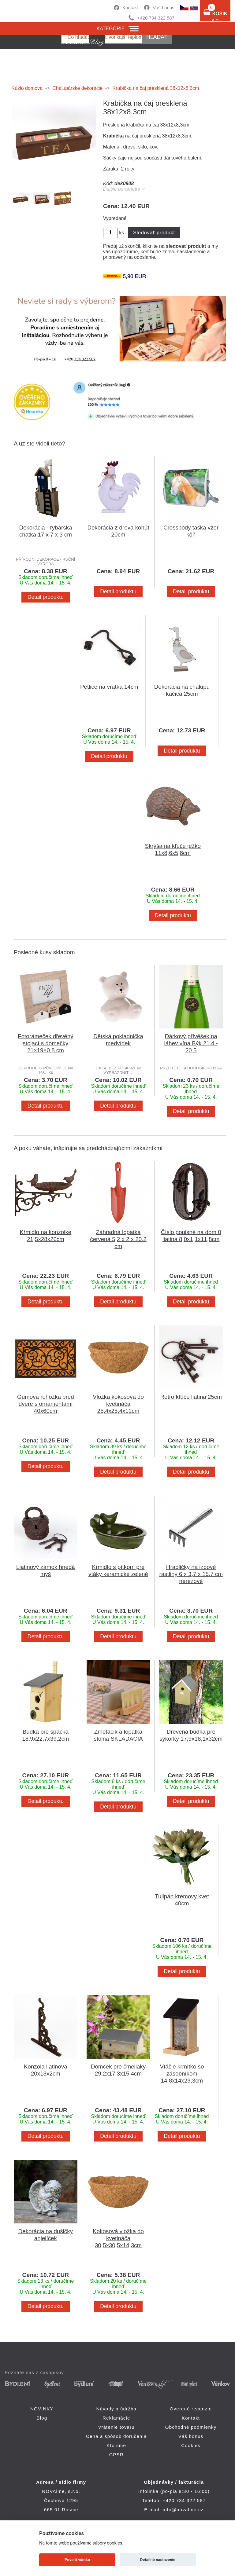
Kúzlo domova (27, 88)
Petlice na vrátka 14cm (109, 686)
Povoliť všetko (77, 2559)
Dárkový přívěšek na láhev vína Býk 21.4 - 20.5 (191, 1043)
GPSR (116, 2454)
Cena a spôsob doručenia (116, 2436)
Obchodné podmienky (191, 2427)
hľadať (156, 37)
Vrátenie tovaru (116, 2427)
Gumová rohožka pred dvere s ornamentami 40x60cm (45, 1404)
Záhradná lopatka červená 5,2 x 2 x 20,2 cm (118, 1239)
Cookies (190, 2445)
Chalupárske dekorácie (77, 88)
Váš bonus (163, 7)
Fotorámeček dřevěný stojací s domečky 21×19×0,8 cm (45, 1043)
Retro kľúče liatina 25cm (191, 1397)
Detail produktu (46, 597)
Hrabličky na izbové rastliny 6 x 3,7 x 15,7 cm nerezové (190, 1574)
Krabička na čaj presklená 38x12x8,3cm (156, 88)
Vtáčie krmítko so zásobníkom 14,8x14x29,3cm (182, 2073)
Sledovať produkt (154, 232)
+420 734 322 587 (155, 17)
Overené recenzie (191, 2408)
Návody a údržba (116, 2408)
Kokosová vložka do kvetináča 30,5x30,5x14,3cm (118, 2238)
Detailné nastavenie (157, 2559)
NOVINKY (42, 2408)
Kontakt (130, 7)
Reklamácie (116, 2417)
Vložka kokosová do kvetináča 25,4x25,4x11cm (118, 1404)
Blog (42, 2417)
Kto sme (116, 2445)
